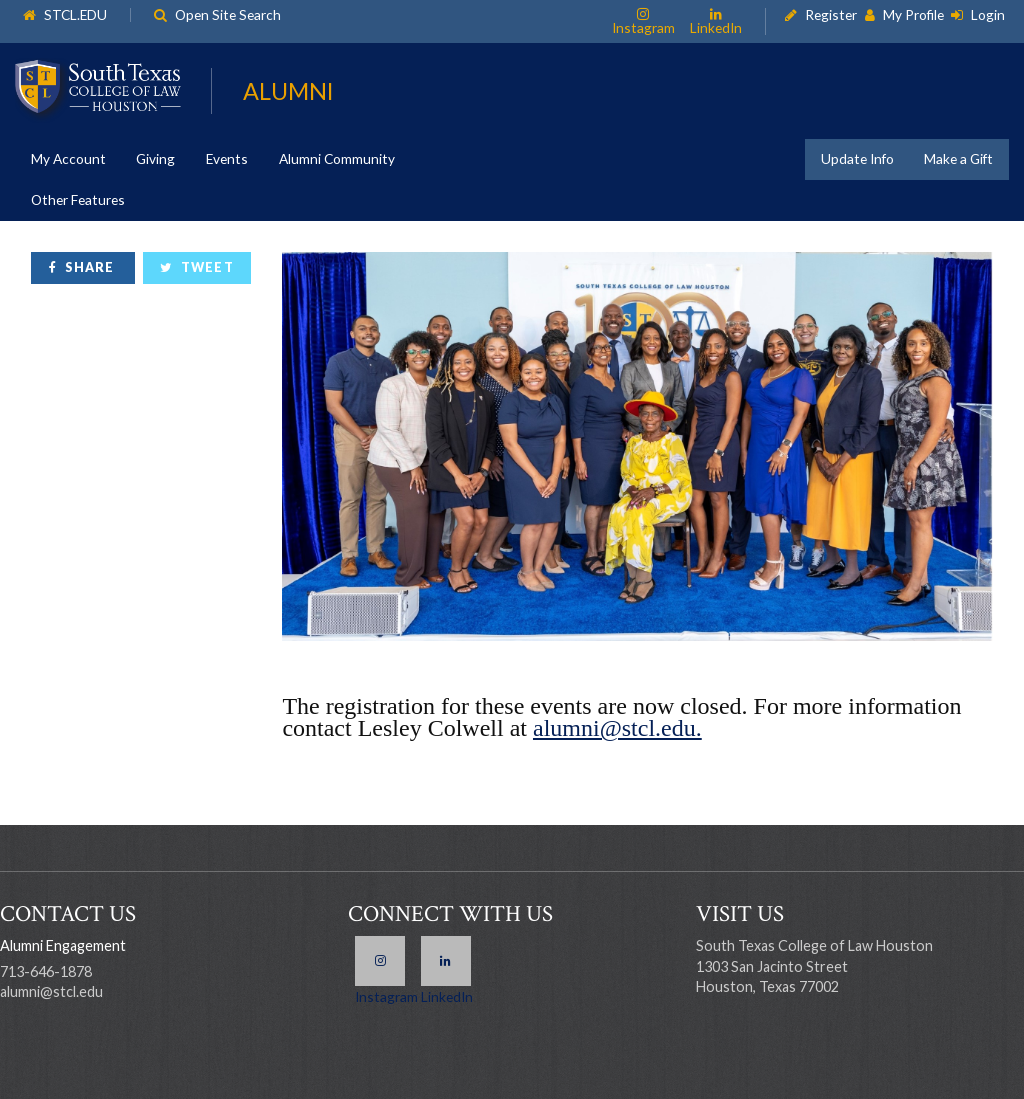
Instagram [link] (643, 27)
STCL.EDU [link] (75, 15)
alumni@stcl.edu (51, 991)
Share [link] (89, 267)
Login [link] (988, 15)
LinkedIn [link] (716, 27)
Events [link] (227, 158)
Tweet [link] (207, 267)
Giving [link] (155, 158)
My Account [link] (68, 158)
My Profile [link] (913, 15)
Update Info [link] (857, 158)
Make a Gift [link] (958, 158)
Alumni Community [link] (337, 158)
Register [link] (831, 15)
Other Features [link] (78, 199)
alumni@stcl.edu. (617, 728)
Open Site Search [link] (228, 15)
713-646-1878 (46, 971)
